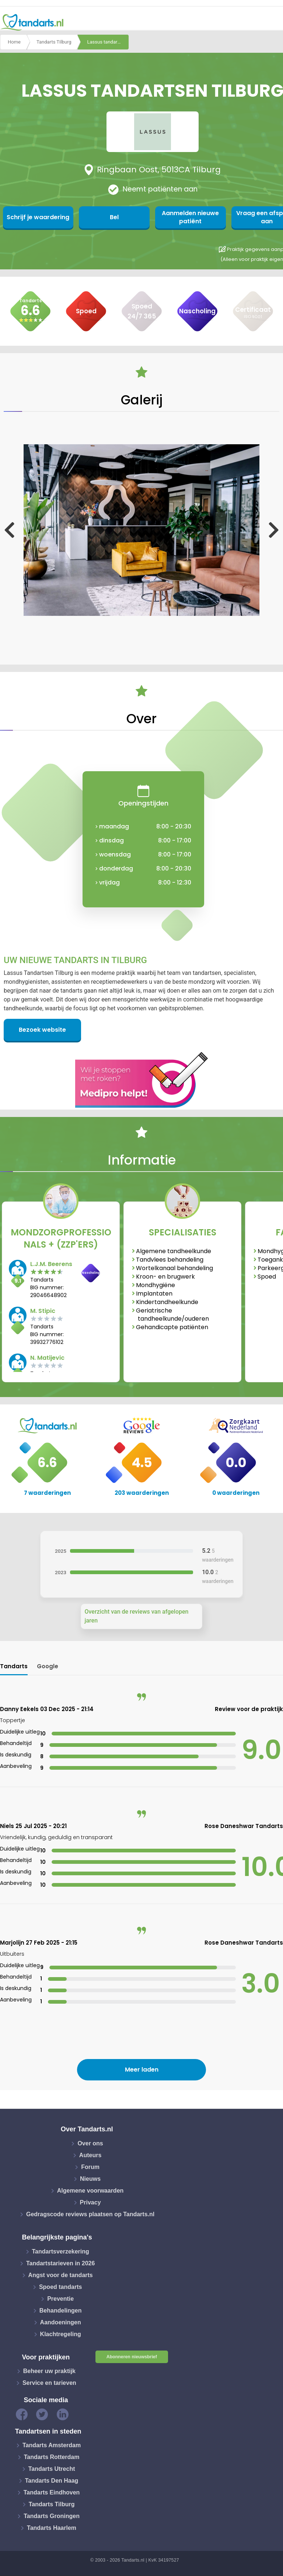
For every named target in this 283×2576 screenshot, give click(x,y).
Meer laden (141, 2069)
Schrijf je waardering (35, 217)
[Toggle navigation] (272, 22)
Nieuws (90, 2179)
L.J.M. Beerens (51, 1264)
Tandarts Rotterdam (52, 2457)
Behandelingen (60, 2310)
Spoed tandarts (60, 2287)
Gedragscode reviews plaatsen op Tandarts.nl (90, 2214)
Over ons (90, 2143)
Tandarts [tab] (14, 1666)
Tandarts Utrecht (51, 2469)
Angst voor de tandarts (60, 2275)
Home (14, 42)
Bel (107, 217)
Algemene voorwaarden (90, 2190)
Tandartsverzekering (60, 2251)
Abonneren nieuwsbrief (131, 2356)
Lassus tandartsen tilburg (108, 42)
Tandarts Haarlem (51, 2528)
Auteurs (90, 2155)
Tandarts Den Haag (51, 2480)
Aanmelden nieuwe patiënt (178, 217)
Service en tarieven (49, 2383)
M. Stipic (42, 1311)
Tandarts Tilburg (53, 42)
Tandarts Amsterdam (51, 2445)
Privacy (90, 2202)
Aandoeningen (60, 2322)
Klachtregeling (60, 2334)
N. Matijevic (47, 1357)
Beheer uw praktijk (49, 2371)
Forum (90, 2167)
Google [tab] (47, 1666)
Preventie (60, 2299)
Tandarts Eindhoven (52, 2492)
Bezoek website (42, 1029)
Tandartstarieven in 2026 (60, 2263)
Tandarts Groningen (52, 2516)
